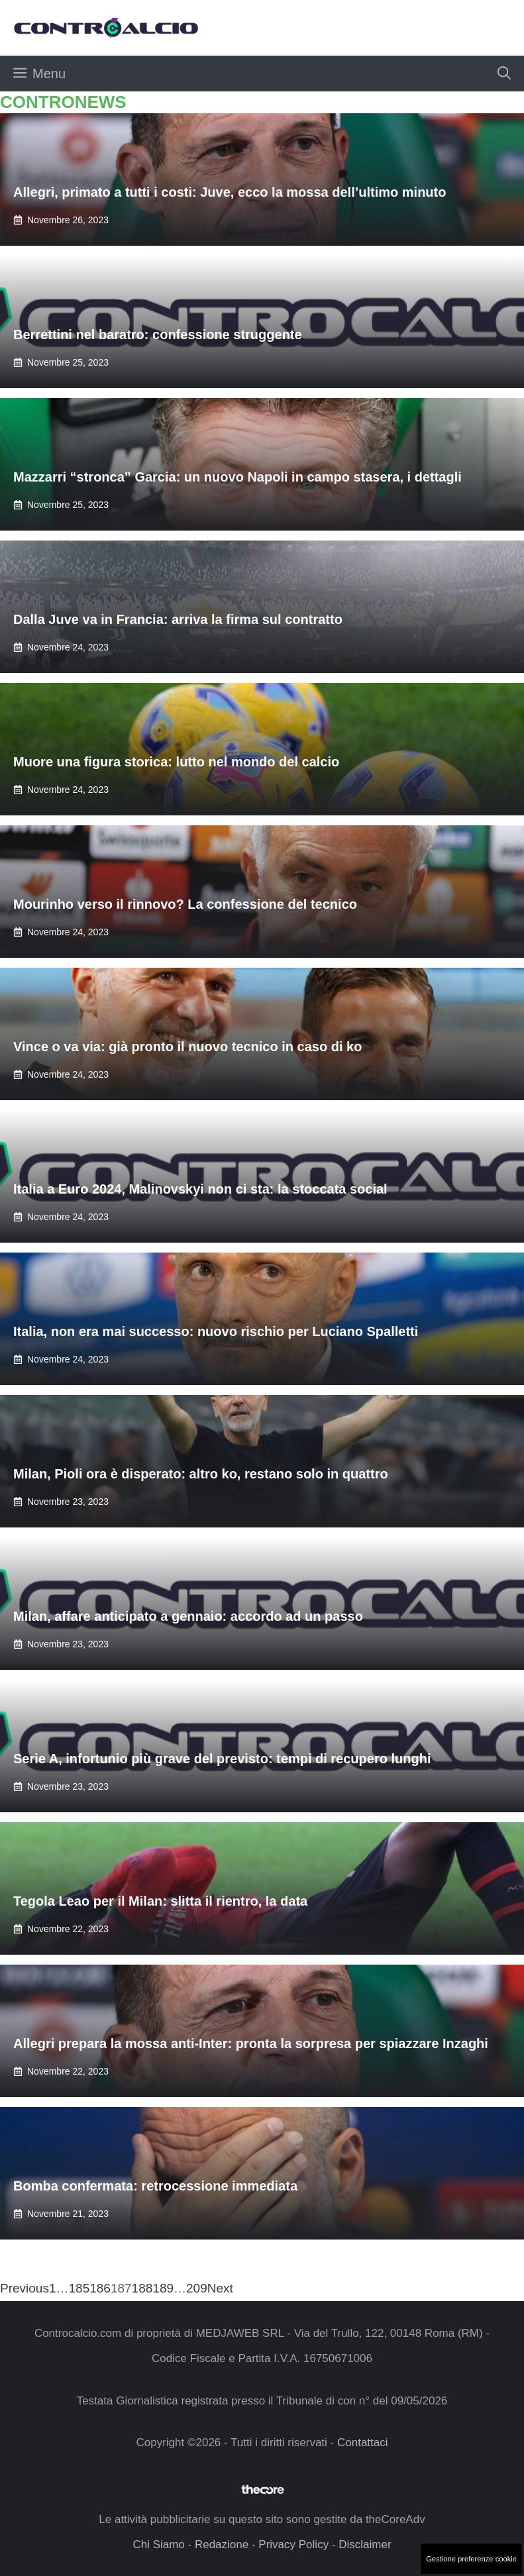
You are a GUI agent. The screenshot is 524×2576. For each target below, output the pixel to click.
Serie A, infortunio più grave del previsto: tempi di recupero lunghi (222, 1758)
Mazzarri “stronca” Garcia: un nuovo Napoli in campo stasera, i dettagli (237, 477)
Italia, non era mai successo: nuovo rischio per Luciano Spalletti (215, 1331)
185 (79, 2288)
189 (163, 2288)
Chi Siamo (158, 2544)
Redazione (221, 2544)
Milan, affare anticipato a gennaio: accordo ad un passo (188, 1616)
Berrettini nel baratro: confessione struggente (157, 334)
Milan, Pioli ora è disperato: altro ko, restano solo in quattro (200, 1474)
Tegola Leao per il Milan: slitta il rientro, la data (160, 1901)
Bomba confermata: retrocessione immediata (155, 2186)
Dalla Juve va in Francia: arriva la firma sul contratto (177, 619)
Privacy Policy (293, 2544)
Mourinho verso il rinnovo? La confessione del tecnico (185, 904)
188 (142, 2288)
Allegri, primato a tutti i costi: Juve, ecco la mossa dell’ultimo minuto (229, 192)
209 (196, 2288)
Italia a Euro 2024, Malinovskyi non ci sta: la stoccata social (200, 1189)
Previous (24, 2288)
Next (220, 2288)
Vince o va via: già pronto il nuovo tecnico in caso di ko (187, 1046)
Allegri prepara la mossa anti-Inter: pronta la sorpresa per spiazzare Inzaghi (250, 2043)
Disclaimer (365, 2544)
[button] (504, 73)
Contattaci (362, 2442)
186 (100, 2288)
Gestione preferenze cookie (471, 2559)
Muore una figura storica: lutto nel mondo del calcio (176, 761)
